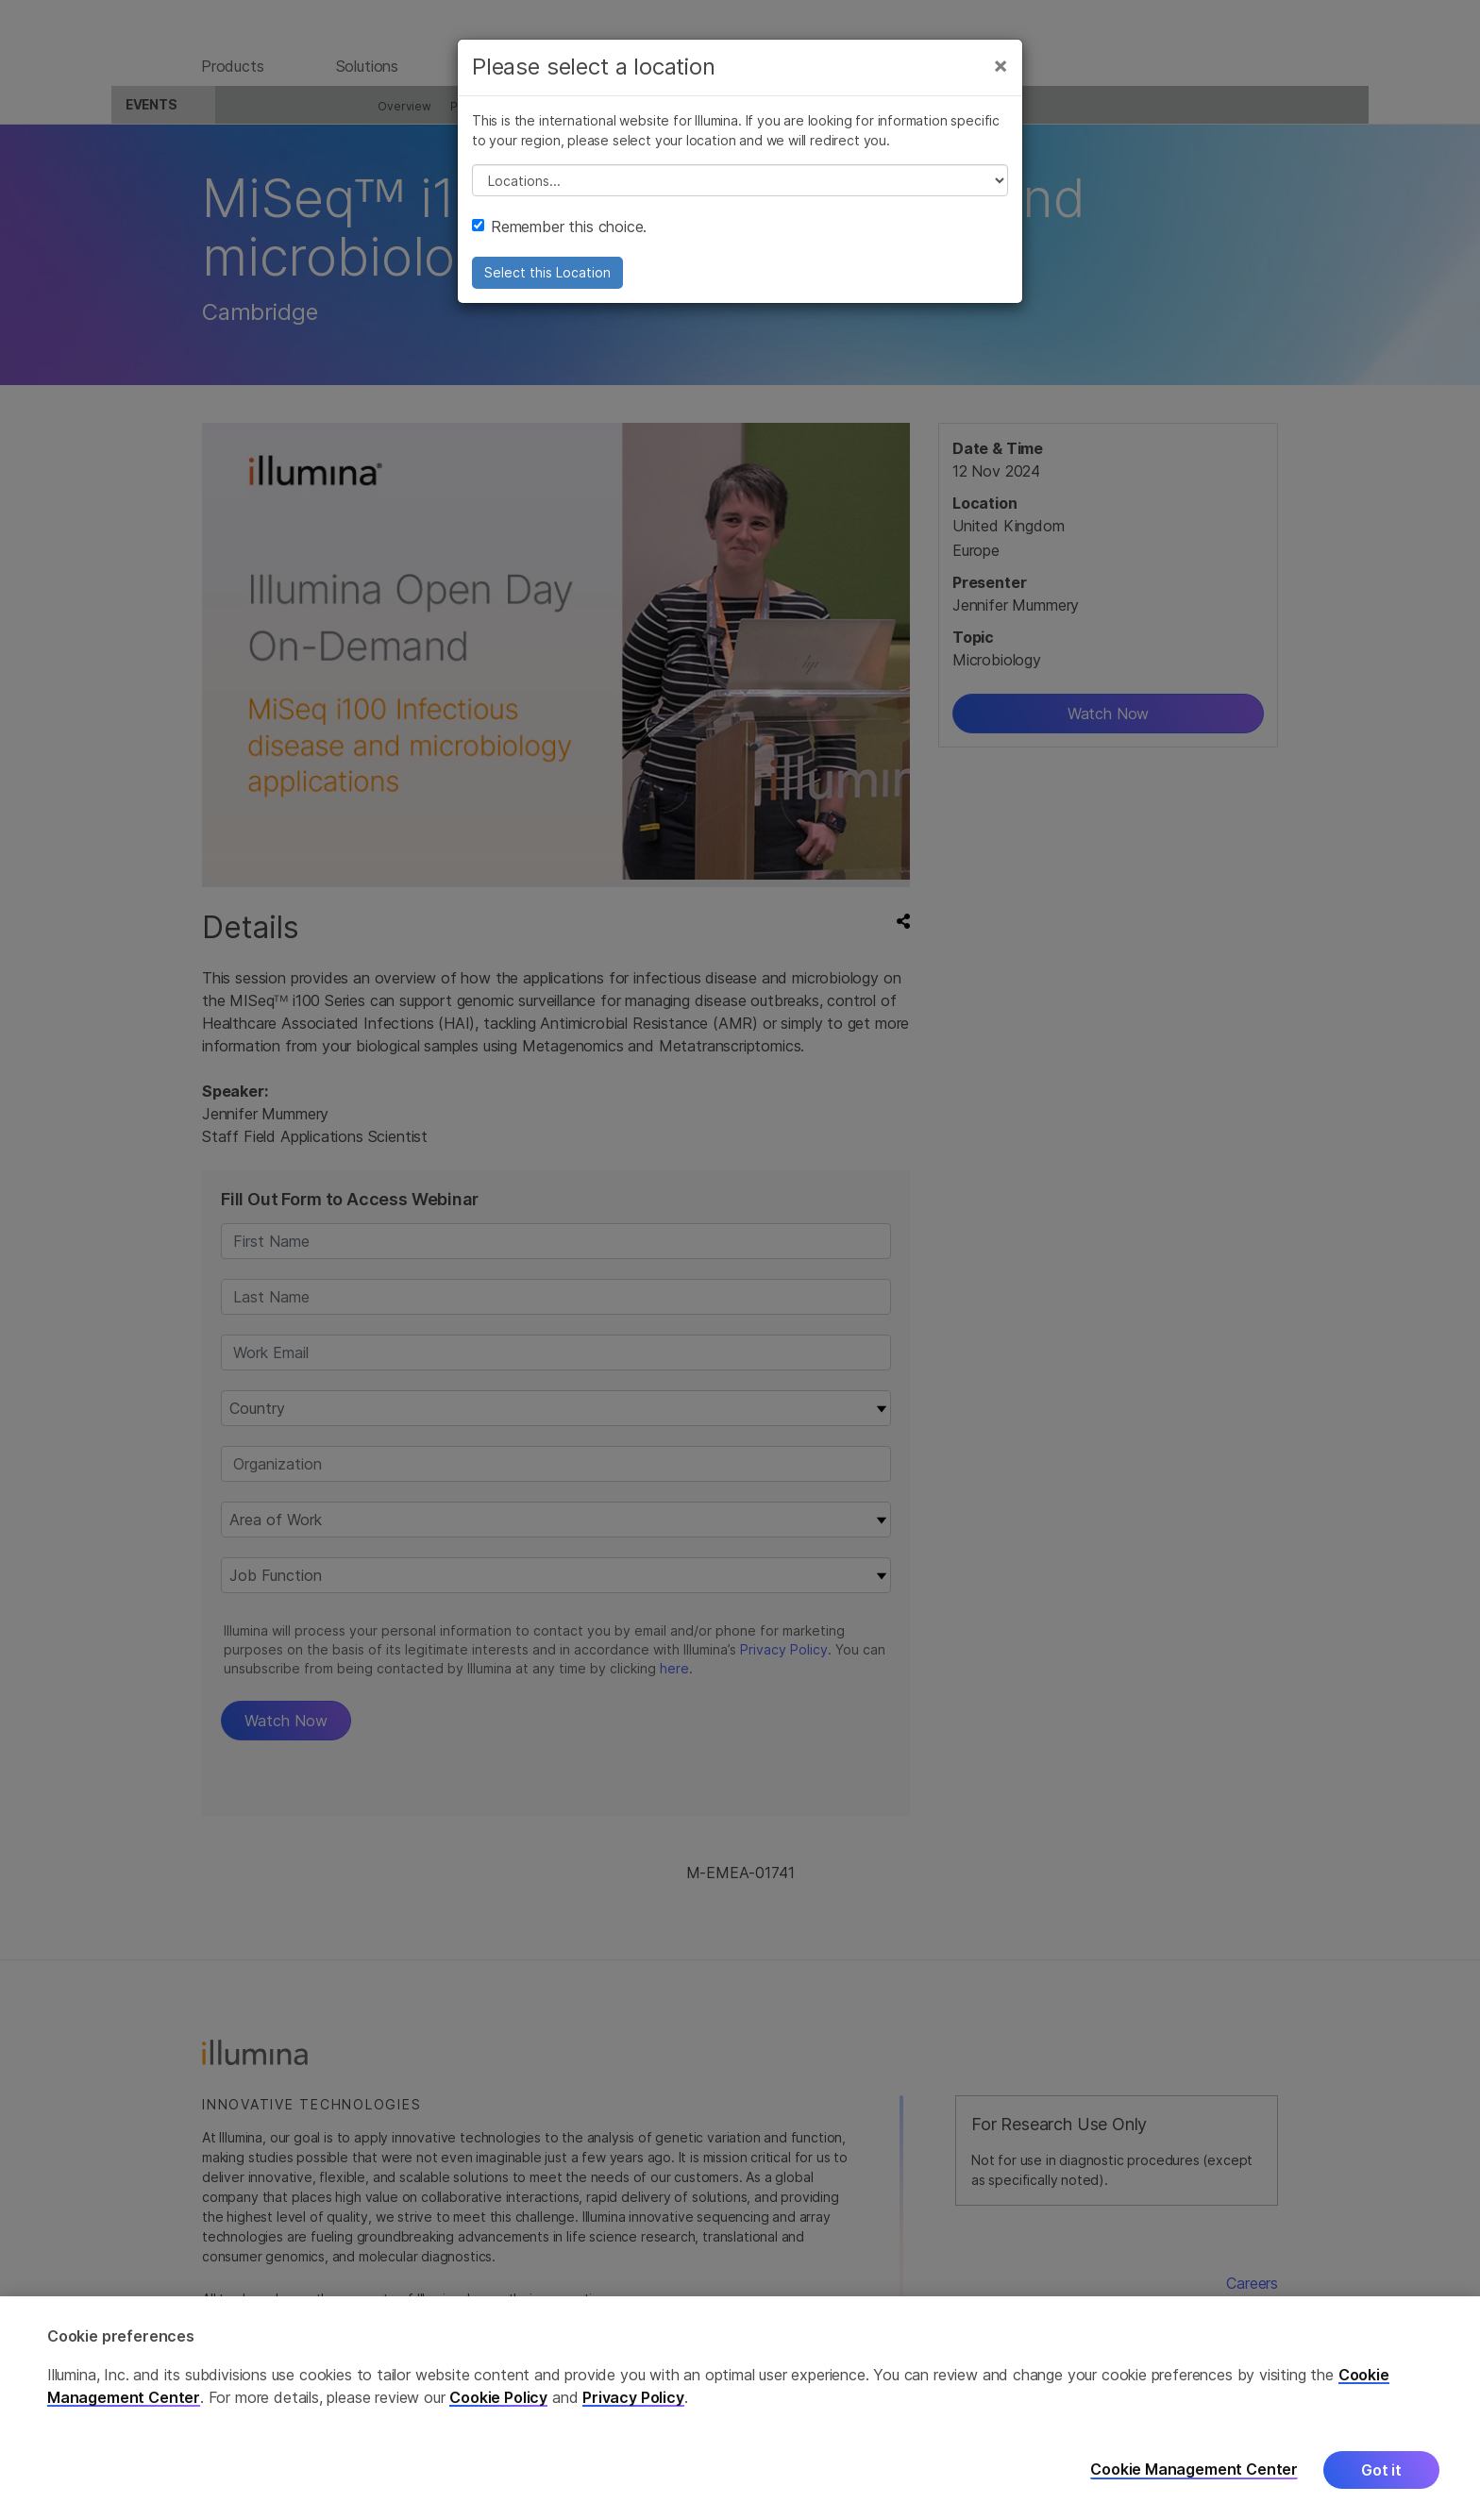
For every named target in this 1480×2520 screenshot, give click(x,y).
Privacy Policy (633, 2397)
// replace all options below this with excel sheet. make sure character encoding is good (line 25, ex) (740, 198)
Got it (1381, 2470)
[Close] (1000, 83)
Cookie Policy (498, 2397)
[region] (740, 2408)
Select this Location (547, 290)
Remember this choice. (559, 244)
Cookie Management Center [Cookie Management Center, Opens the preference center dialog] (1194, 2469)
